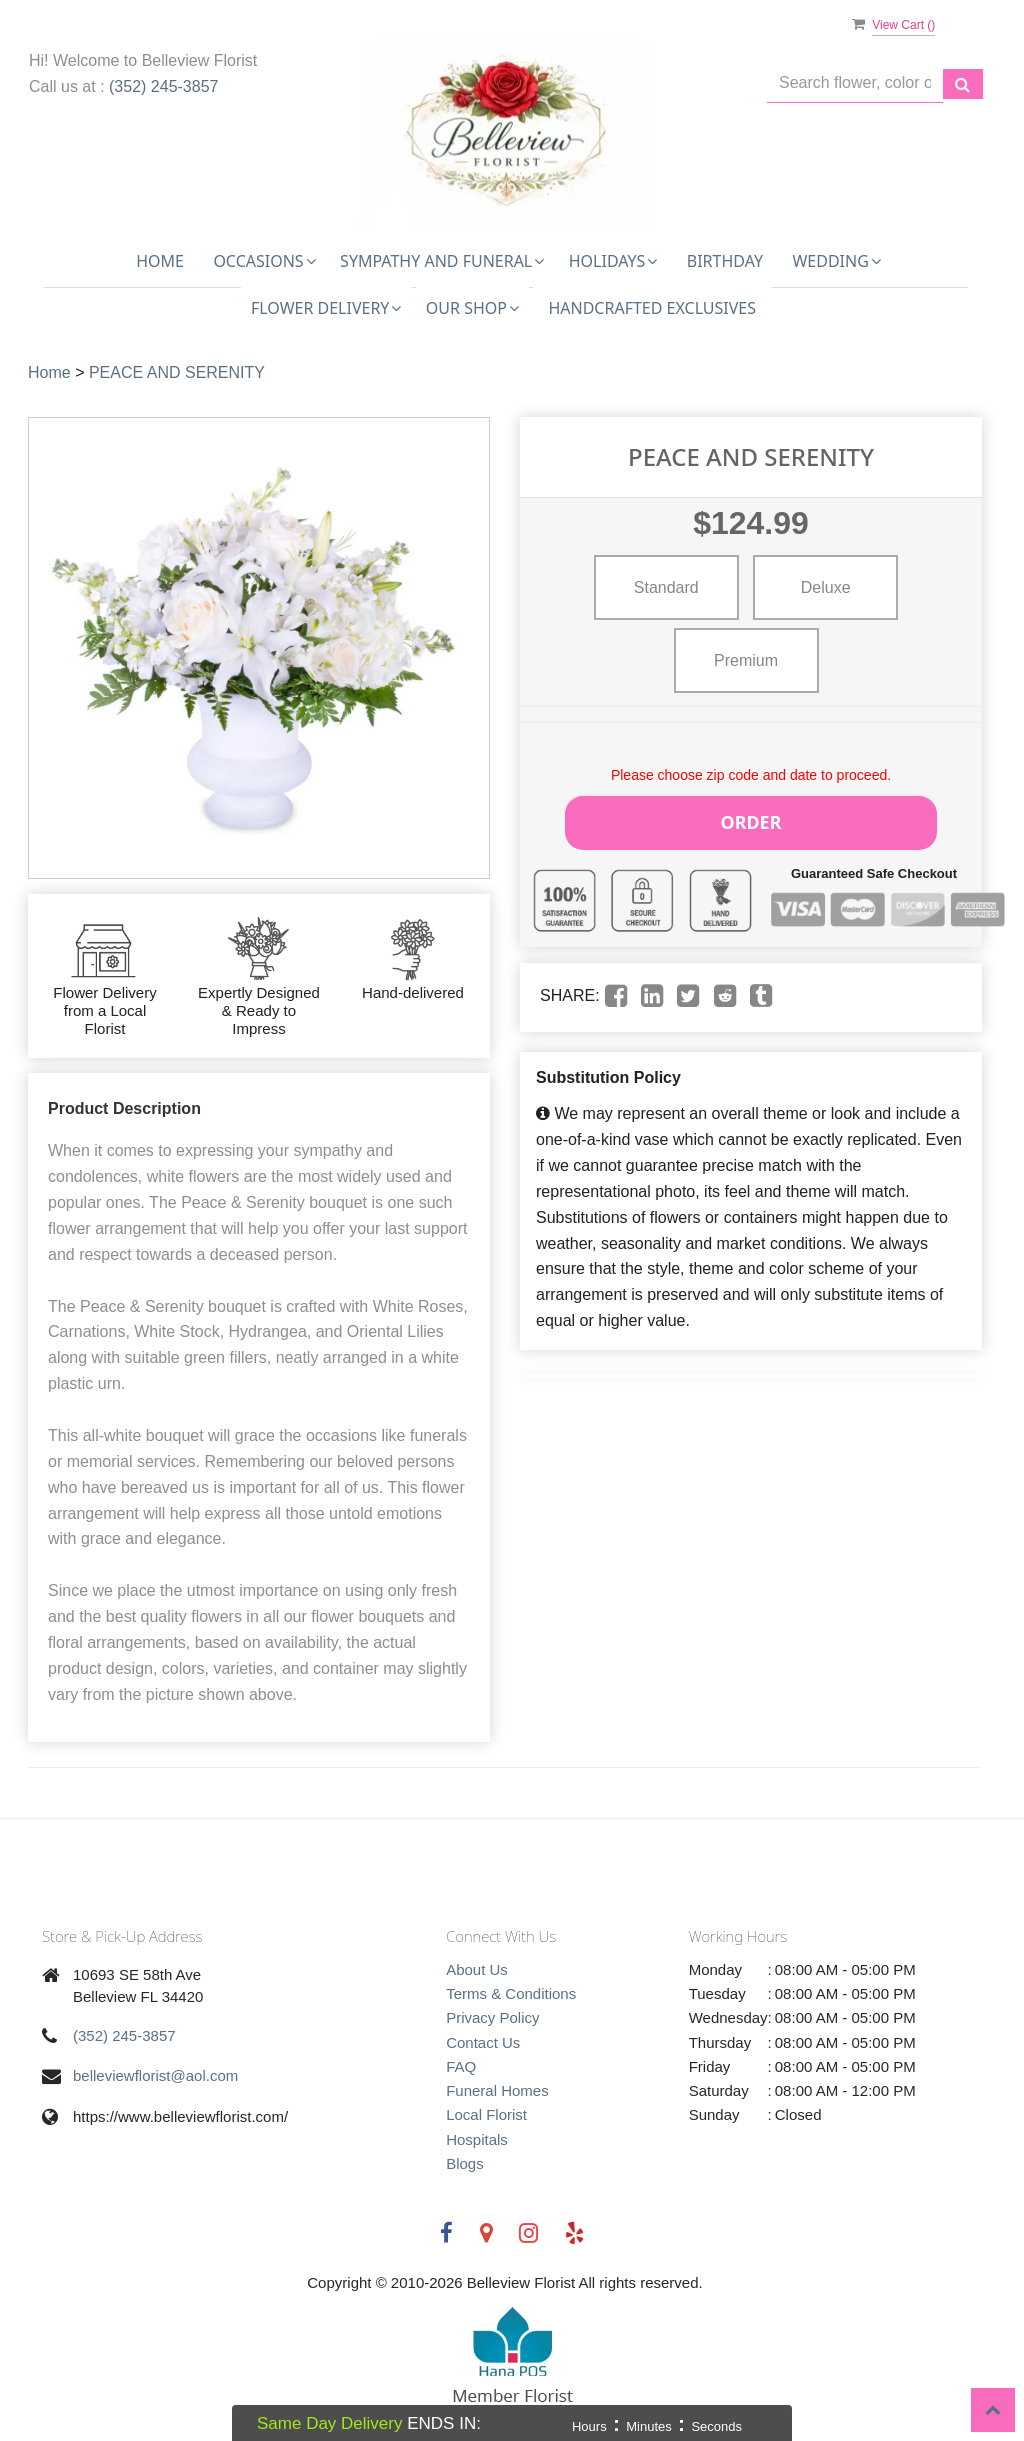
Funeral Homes (497, 2090)
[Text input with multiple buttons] (855, 83)
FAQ (461, 2066)
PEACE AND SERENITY (177, 372)
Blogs (465, 2163)
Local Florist (486, 2114)
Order (751, 818)
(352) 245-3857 (163, 86)
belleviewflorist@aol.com (155, 2075)
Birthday (725, 261)
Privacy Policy (492, 2017)
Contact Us (483, 2042)
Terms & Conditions (511, 1993)
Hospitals (477, 2139)
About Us (477, 1969)
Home (160, 261)
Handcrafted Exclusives (652, 308)
